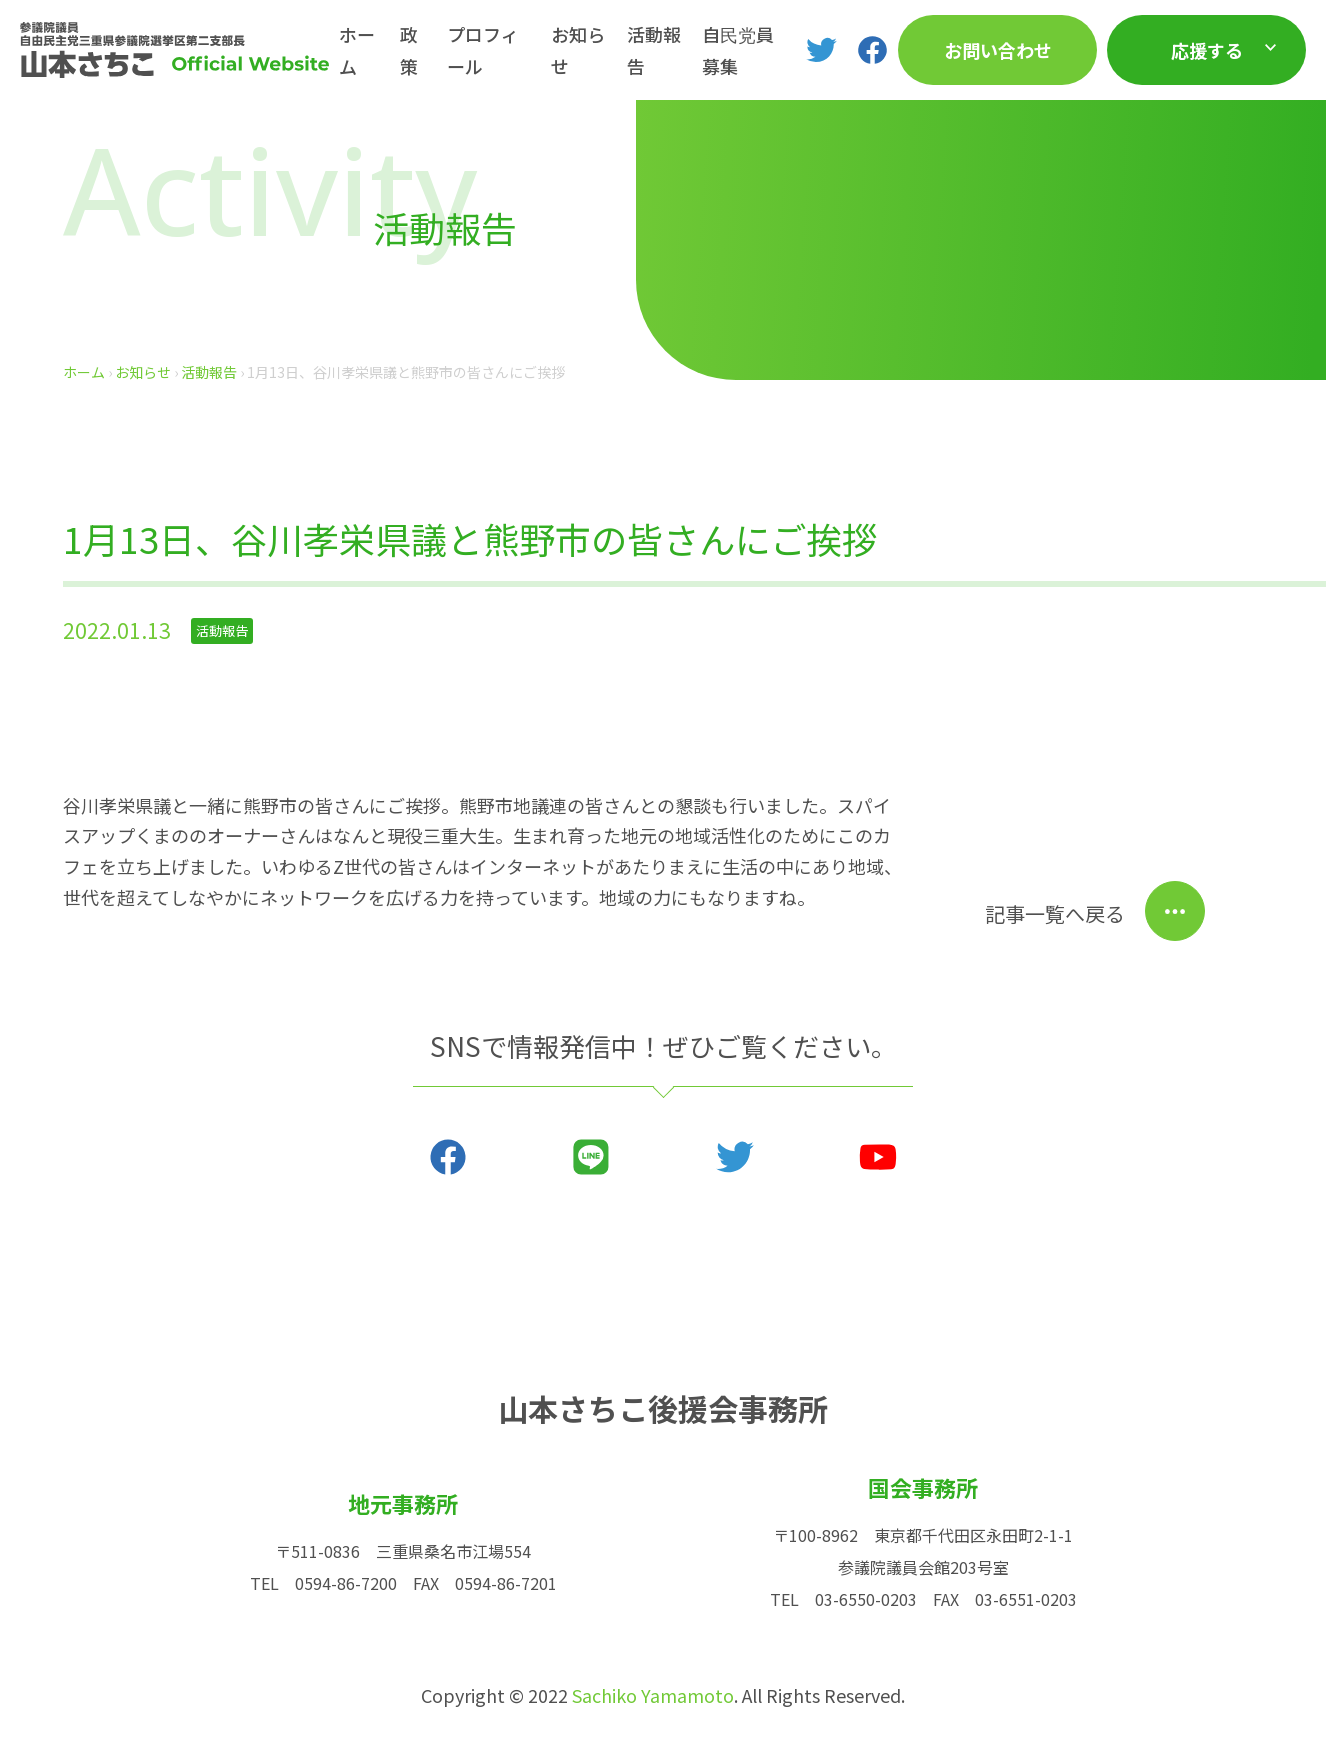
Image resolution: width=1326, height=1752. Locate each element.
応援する (1207, 50)
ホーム (357, 50)
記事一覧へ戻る (1055, 913)
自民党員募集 (738, 50)
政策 (409, 50)
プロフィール (483, 50)
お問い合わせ (998, 50)
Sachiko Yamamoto (653, 1695)
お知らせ (578, 50)
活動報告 (654, 50)
